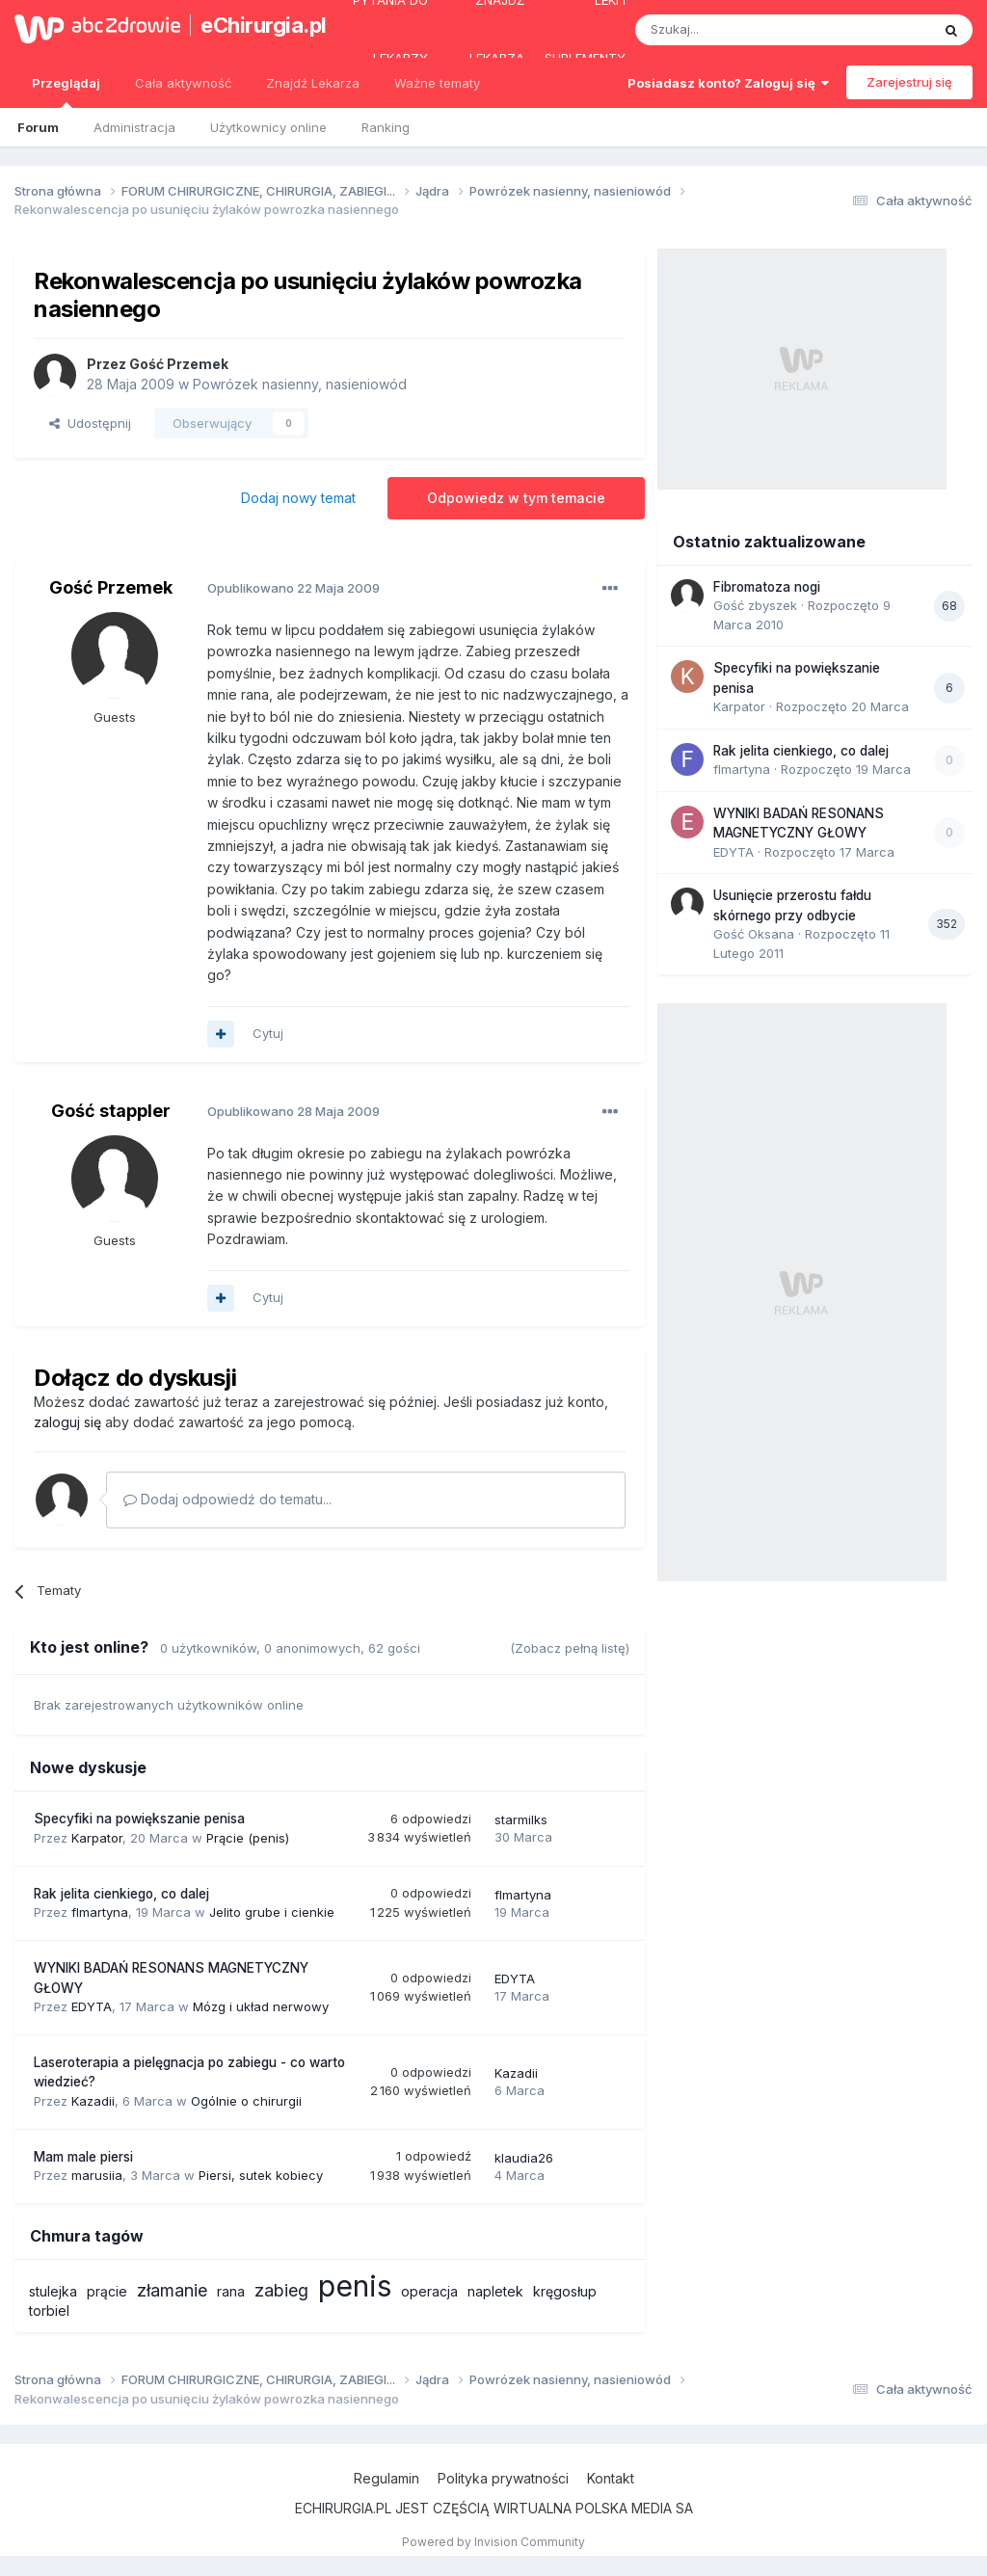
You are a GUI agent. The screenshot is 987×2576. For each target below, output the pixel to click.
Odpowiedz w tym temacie (516, 498)
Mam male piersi (83, 2156)
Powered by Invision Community (493, 2542)
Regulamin (386, 2478)
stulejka (53, 2291)
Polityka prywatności (503, 2478)
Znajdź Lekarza (313, 83)
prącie (107, 2291)
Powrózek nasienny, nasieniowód (300, 384)
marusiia (96, 2175)
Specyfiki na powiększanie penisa (139, 1818)
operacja (429, 2291)
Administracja (134, 127)
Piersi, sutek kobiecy (261, 2175)
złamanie (172, 2290)
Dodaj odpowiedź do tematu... (227, 1499)
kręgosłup (565, 2291)
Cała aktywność (183, 83)
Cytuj (268, 1033)
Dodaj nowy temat (298, 498)
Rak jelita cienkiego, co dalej (121, 1893)
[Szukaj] (735, 29)
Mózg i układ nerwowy (261, 2006)
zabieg (281, 2290)
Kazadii (93, 2101)
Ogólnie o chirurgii (246, 2101)
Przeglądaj (66, 91)
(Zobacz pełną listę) (569, 1648)
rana (231, 2291)
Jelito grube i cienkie (271, 1912)
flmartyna (99, 1912)
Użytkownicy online (268, 127)
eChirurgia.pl (254, 25)
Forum (38, 127)
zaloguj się (67, 1422)
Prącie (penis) (247, 1838)
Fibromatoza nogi (766, 587)
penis (354, 2286)
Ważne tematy (437, 83)
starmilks (520, 1819)
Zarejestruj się (909, 82)
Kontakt (610, 2478)
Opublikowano (293, 588)
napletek (495, 2291)
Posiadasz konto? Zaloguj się (728, 83)
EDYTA (91, 2006)
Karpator (96, 1838)
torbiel (49, 2310)
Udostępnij (90, 423)
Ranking (385, 127)
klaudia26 (523, 2157)
